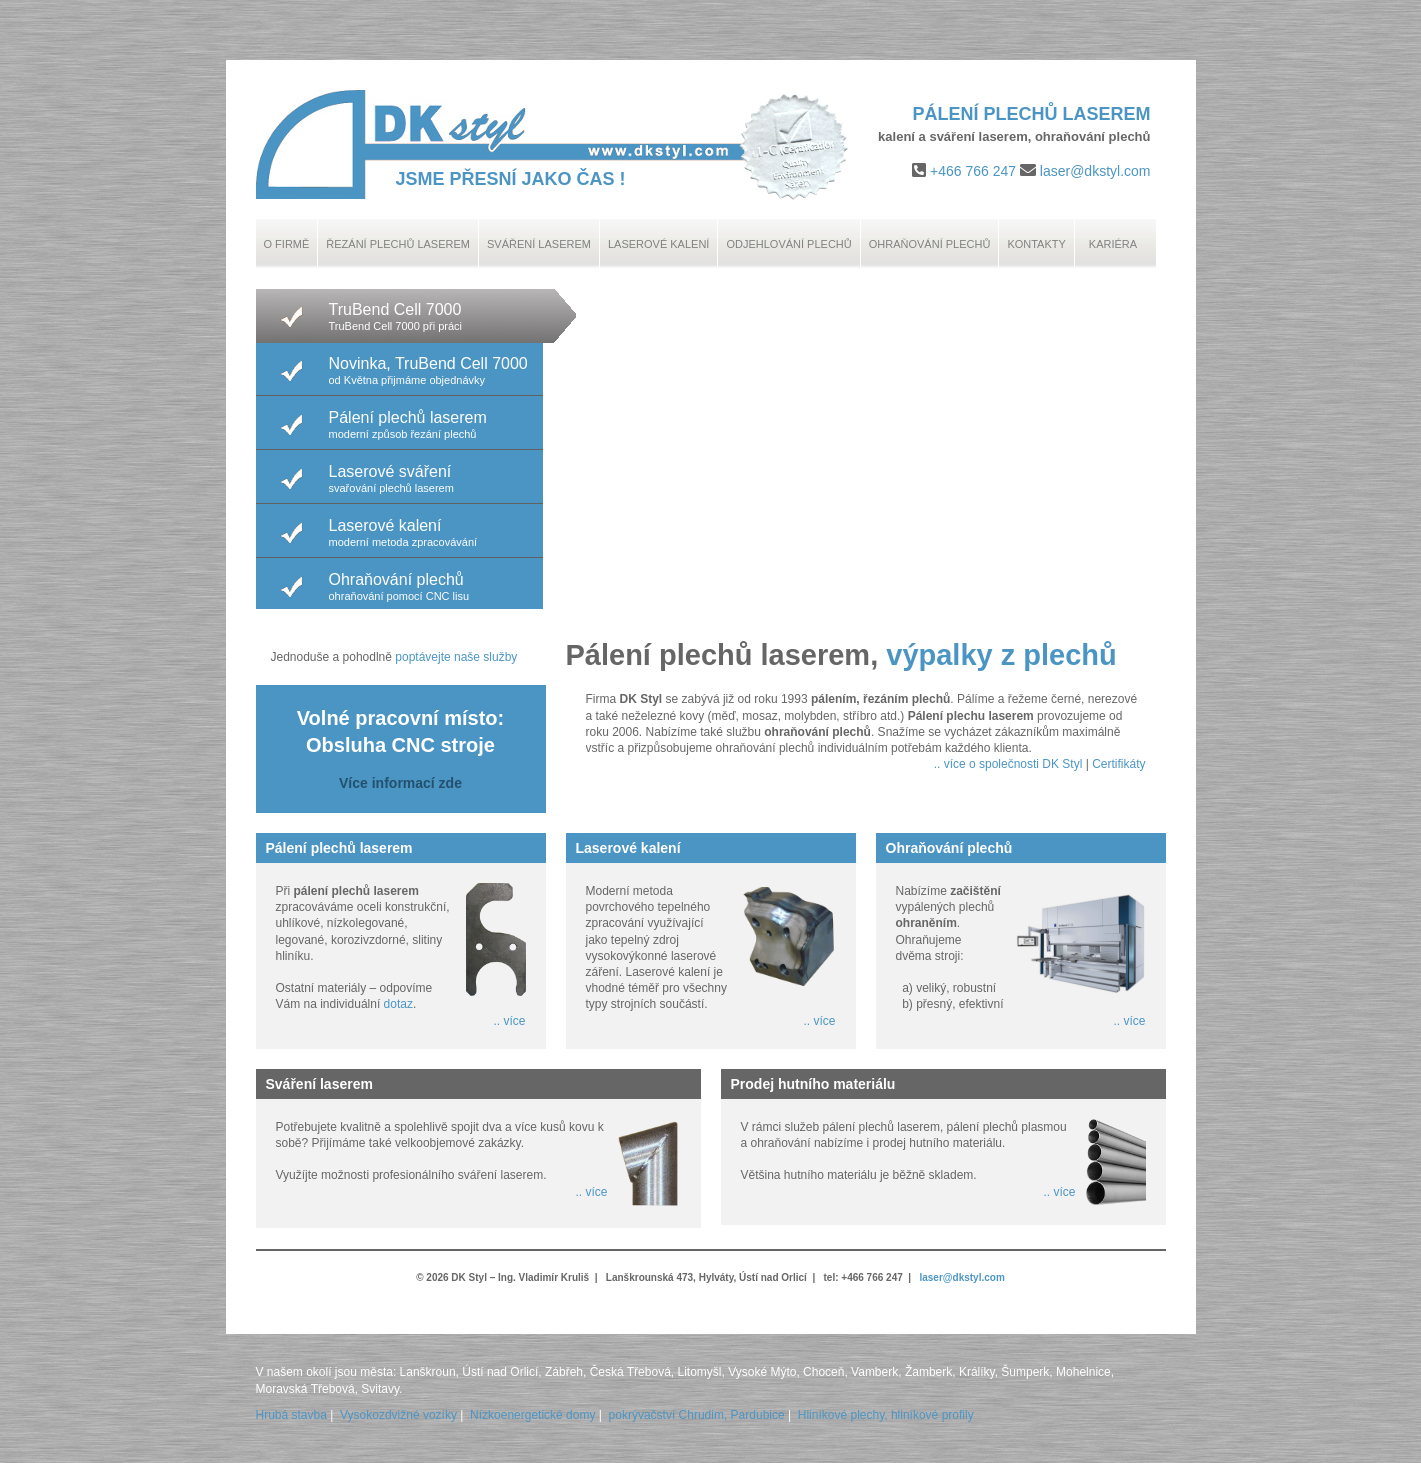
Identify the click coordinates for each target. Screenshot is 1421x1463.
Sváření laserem (539, 244)
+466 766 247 (973, 171)
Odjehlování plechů (788, 244)
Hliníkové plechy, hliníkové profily (886, 1415)
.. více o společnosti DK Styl (1008, 764)
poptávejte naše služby (456, 657)
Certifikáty (1118, 764)
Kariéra (1113, 244)
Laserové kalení (659, 244)
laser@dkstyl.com (1095, 171)
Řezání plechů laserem (398, 244)
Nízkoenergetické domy (532, 1415)
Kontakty (1036, 244)
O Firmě (287, 244)
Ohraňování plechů (930, 244)
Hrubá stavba (291, 1415)
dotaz (398, 1004)
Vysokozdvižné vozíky (398, 1415)
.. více (509, 1021)
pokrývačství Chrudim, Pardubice (697, 1415)
